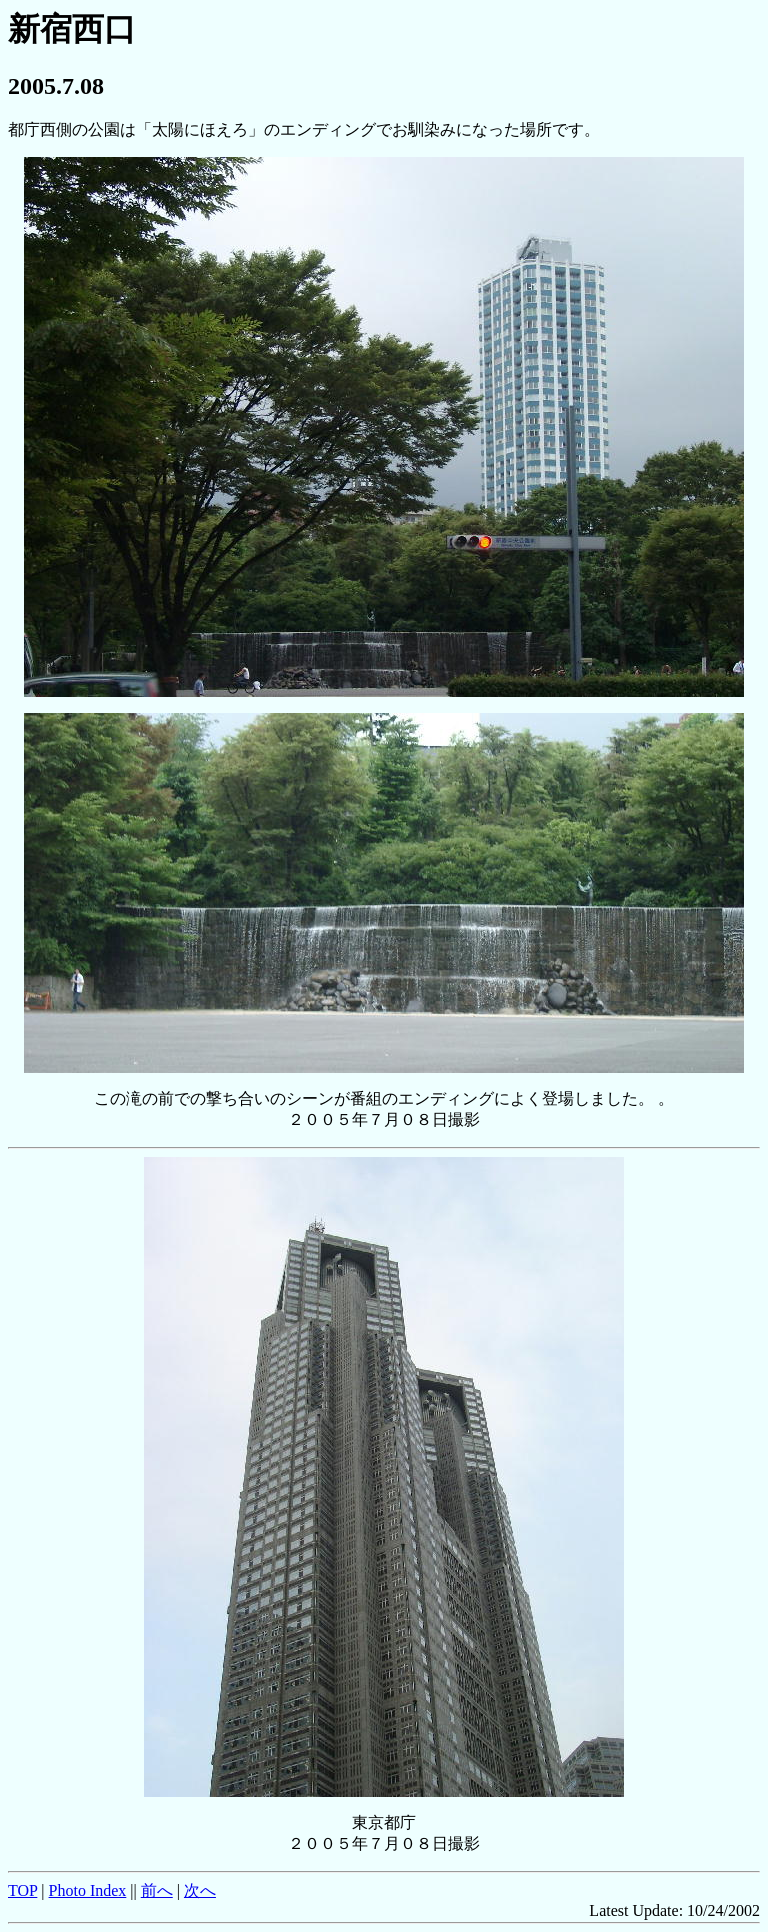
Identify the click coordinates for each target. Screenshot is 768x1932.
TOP (22, 1890)
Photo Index (88, 1890)
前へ (157, 1890)
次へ (200, 1890)
